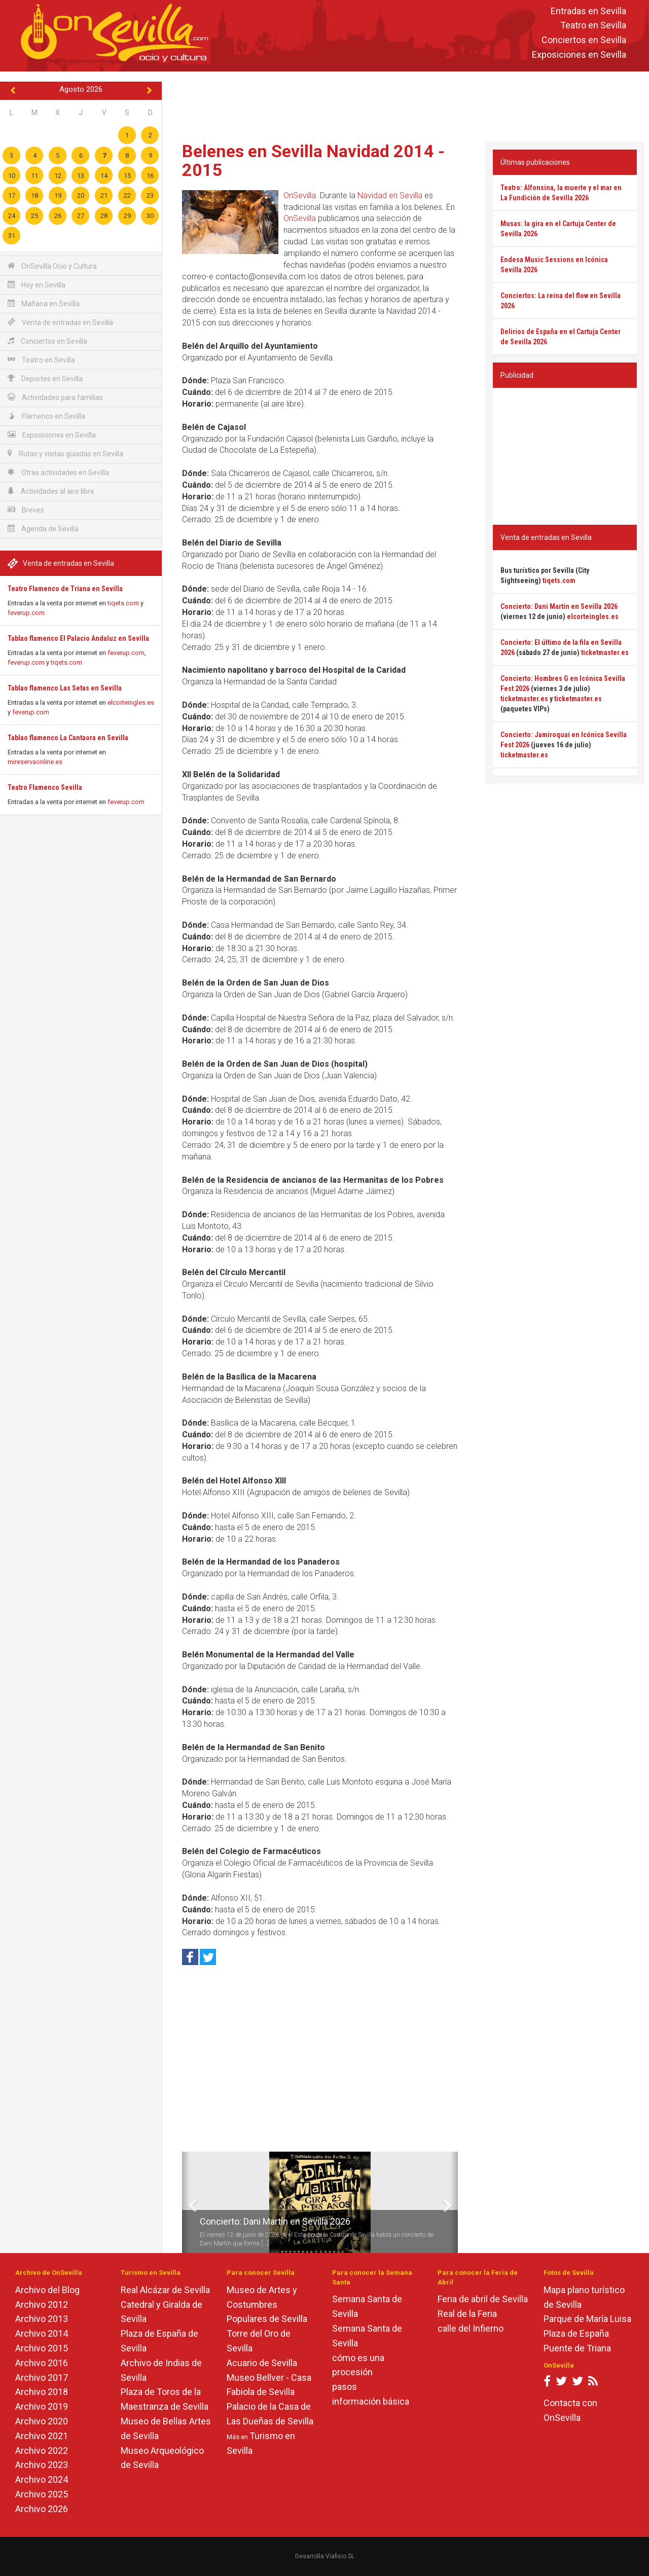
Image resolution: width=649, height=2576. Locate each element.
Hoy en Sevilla (36, 284)
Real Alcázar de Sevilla (165, 2289)
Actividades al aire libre (51, 491)
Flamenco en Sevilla (46, 416)
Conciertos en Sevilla (584, 40)
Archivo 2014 (41, 2333)
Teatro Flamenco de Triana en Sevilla (65, 589)
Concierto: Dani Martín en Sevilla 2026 (275, 2221)
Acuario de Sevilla (262, 2362)
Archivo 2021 (41, 2435)
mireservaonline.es (35, 762)
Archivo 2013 (41, 2318)
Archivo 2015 (41, 2348)
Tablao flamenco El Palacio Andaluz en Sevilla (78, 638)
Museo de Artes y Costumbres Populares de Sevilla (267, 2304)
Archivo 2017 (41, 2377)
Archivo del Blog (47, 2289)
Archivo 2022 (41, 2450)
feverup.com (26, 612)
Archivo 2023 (41, 2464)
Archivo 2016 (41, 2362)
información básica (370, 2401)
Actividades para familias (55, 397)
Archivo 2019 (41, 2406)
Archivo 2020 (41, 2421)
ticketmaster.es (605, 652)
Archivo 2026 (41, 2509)
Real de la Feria (467, 2313)
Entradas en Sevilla (588, 11)
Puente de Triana (577, 2348)
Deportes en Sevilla (45, 378)
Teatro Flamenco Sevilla (45, 787)
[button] (186, 2202)
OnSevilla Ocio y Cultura (52, 266)
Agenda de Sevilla (43, 528)
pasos (344, 2386)
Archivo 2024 (41, 2479)
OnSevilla (299, 195)
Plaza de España (576, 2333)
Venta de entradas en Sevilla (60, 322)
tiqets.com (123, 603)
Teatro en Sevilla (593, 25)
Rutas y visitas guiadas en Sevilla (65, 453)
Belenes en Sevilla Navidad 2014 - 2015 (313, 160)
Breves (26, 509)
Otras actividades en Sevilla (58, 472)
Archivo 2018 (41, 2391)
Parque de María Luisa (587, 2318)
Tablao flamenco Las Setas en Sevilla (65, 688)
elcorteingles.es (130, 702)
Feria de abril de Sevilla (483, 2299)
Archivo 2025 (41, 2494)
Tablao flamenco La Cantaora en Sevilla (68, 738)
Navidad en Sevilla (389, 195)
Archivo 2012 (41, 2304)
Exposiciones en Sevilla (579, 54)
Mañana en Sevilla (44, 303)
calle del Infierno (470, 2328)
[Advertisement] (405, 104)
